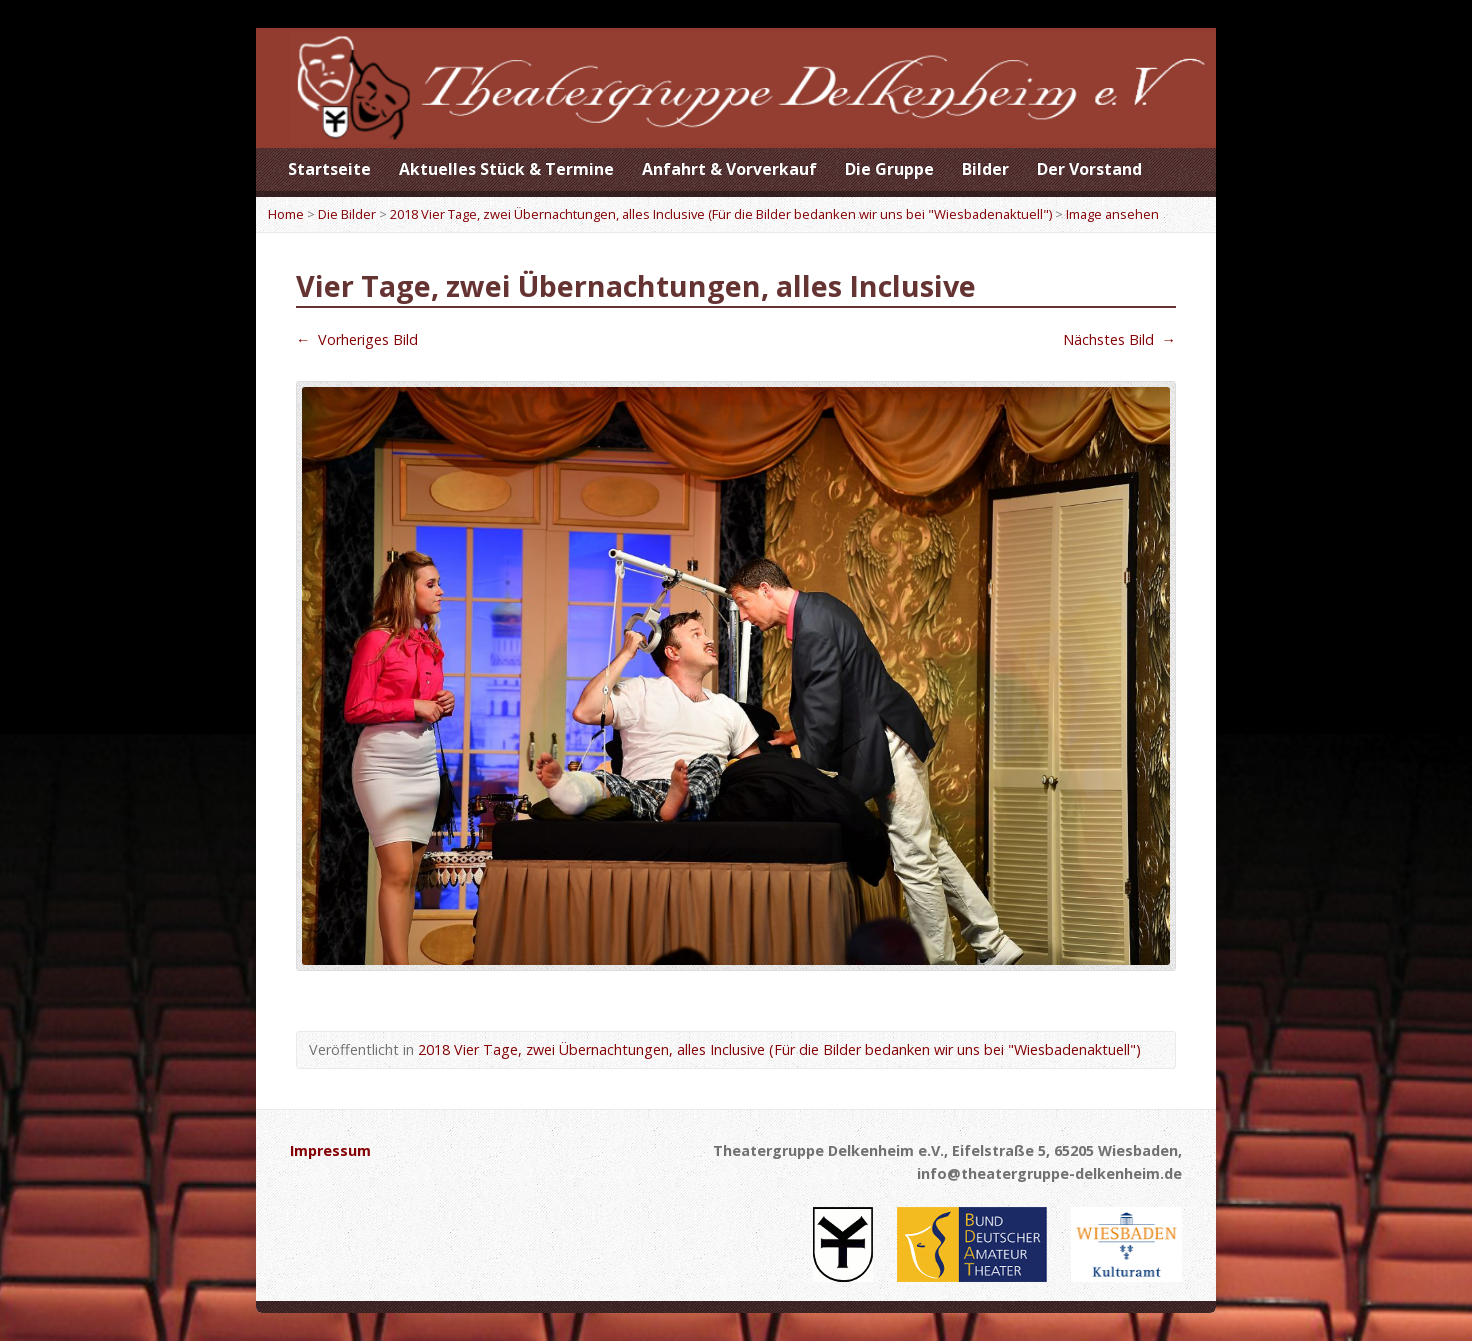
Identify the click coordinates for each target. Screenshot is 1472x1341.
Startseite (329, 169)
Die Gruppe (889, 169)
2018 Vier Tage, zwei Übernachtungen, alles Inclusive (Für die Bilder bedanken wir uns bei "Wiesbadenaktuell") (721, 214)
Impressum (330, 1150)
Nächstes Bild (1119, 339)
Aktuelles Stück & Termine (506, 169)
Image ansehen (1112, 214)
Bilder (985, 169)
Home (286, 214)
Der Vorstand (1089, 169)
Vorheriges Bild (357, 339)
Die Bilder (347, 214)
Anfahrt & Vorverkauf (729, 169)
